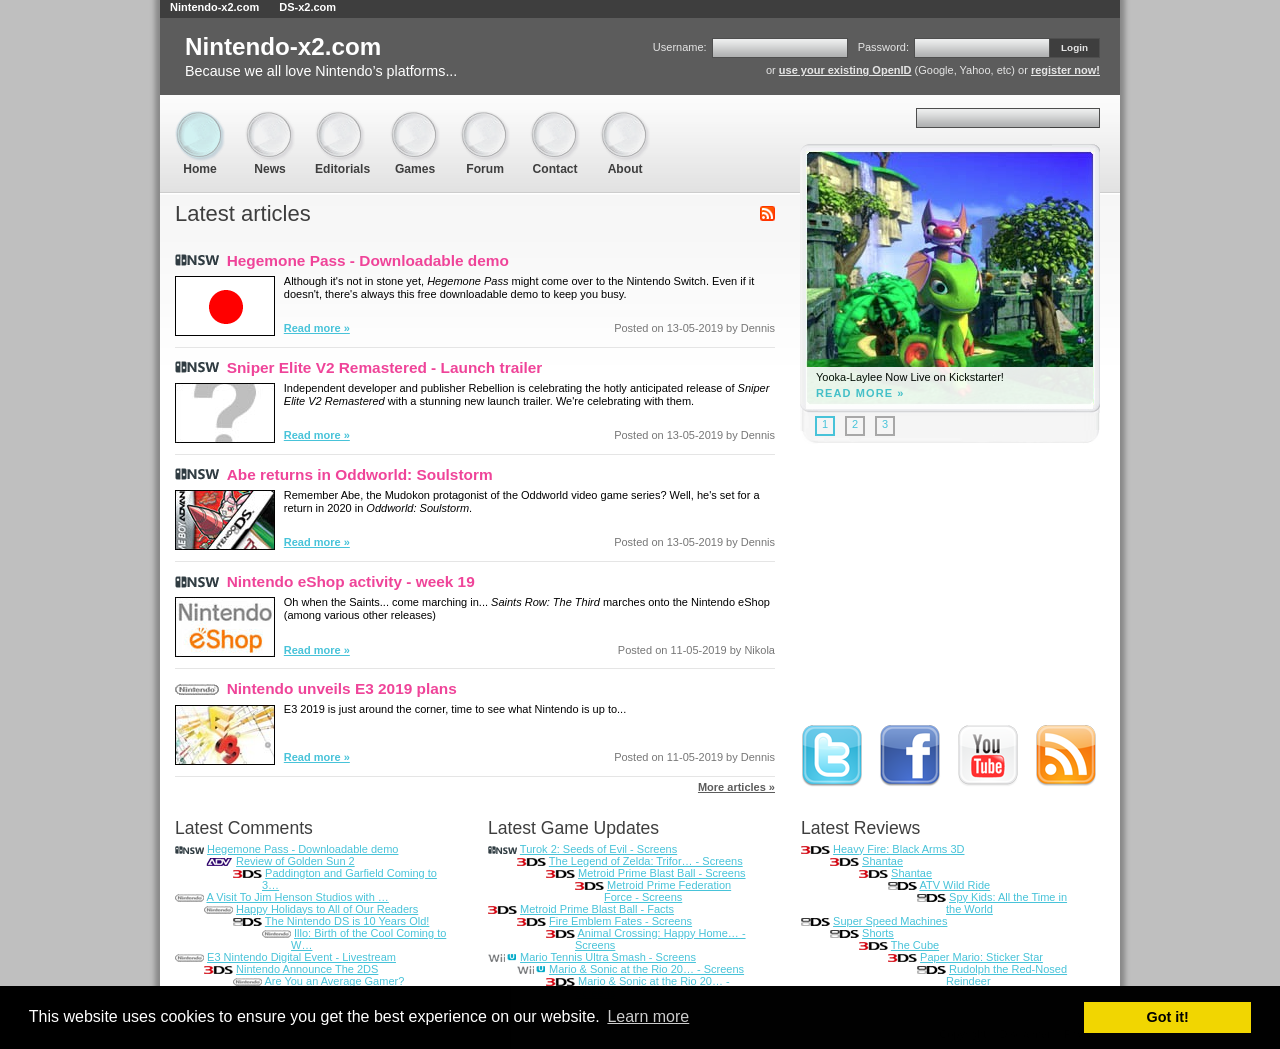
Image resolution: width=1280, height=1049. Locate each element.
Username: (680, 47)
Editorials (342, 120)
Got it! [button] (1168, 1017)
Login (1074, 47)
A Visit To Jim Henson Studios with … (297, 897)
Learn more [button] (648, 1016)
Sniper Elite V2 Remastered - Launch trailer (385, 367)
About (625, 120)
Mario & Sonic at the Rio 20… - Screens (646, 969)
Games (415, 120)
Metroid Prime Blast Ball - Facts (597, 909)
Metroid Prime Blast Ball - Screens (662, 873)
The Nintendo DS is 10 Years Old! (347, 921)
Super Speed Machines (890, 921)
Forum (485, 120)
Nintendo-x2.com (214, 7)
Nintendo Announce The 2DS (307, 969)
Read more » (317, 328)
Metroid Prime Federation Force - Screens (667, 891)
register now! (1065, 70)
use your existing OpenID (845, 70)
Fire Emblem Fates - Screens (620, 921)
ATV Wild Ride (954, 885)
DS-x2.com (307, 7)
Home (200, 120)
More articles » (736, 787)
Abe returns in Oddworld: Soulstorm (360, 474)
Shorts (878, 933)
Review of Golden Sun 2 (295, 861)
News (270, 120)
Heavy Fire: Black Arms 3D (898, 849)
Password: (883, 47)
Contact (555, 120)
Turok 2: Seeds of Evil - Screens (598, 849)
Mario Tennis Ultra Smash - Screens (608, 957)
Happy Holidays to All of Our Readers (327, 909)
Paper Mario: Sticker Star (981, 957)
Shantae (882, 861)
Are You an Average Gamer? (334, 981)
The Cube (915, 945)
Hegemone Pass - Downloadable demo (368, 260)
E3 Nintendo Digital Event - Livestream (301, 957)
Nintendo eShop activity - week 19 (351, 581)
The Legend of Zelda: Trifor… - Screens (646, 861)
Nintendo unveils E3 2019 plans (342, 688)
